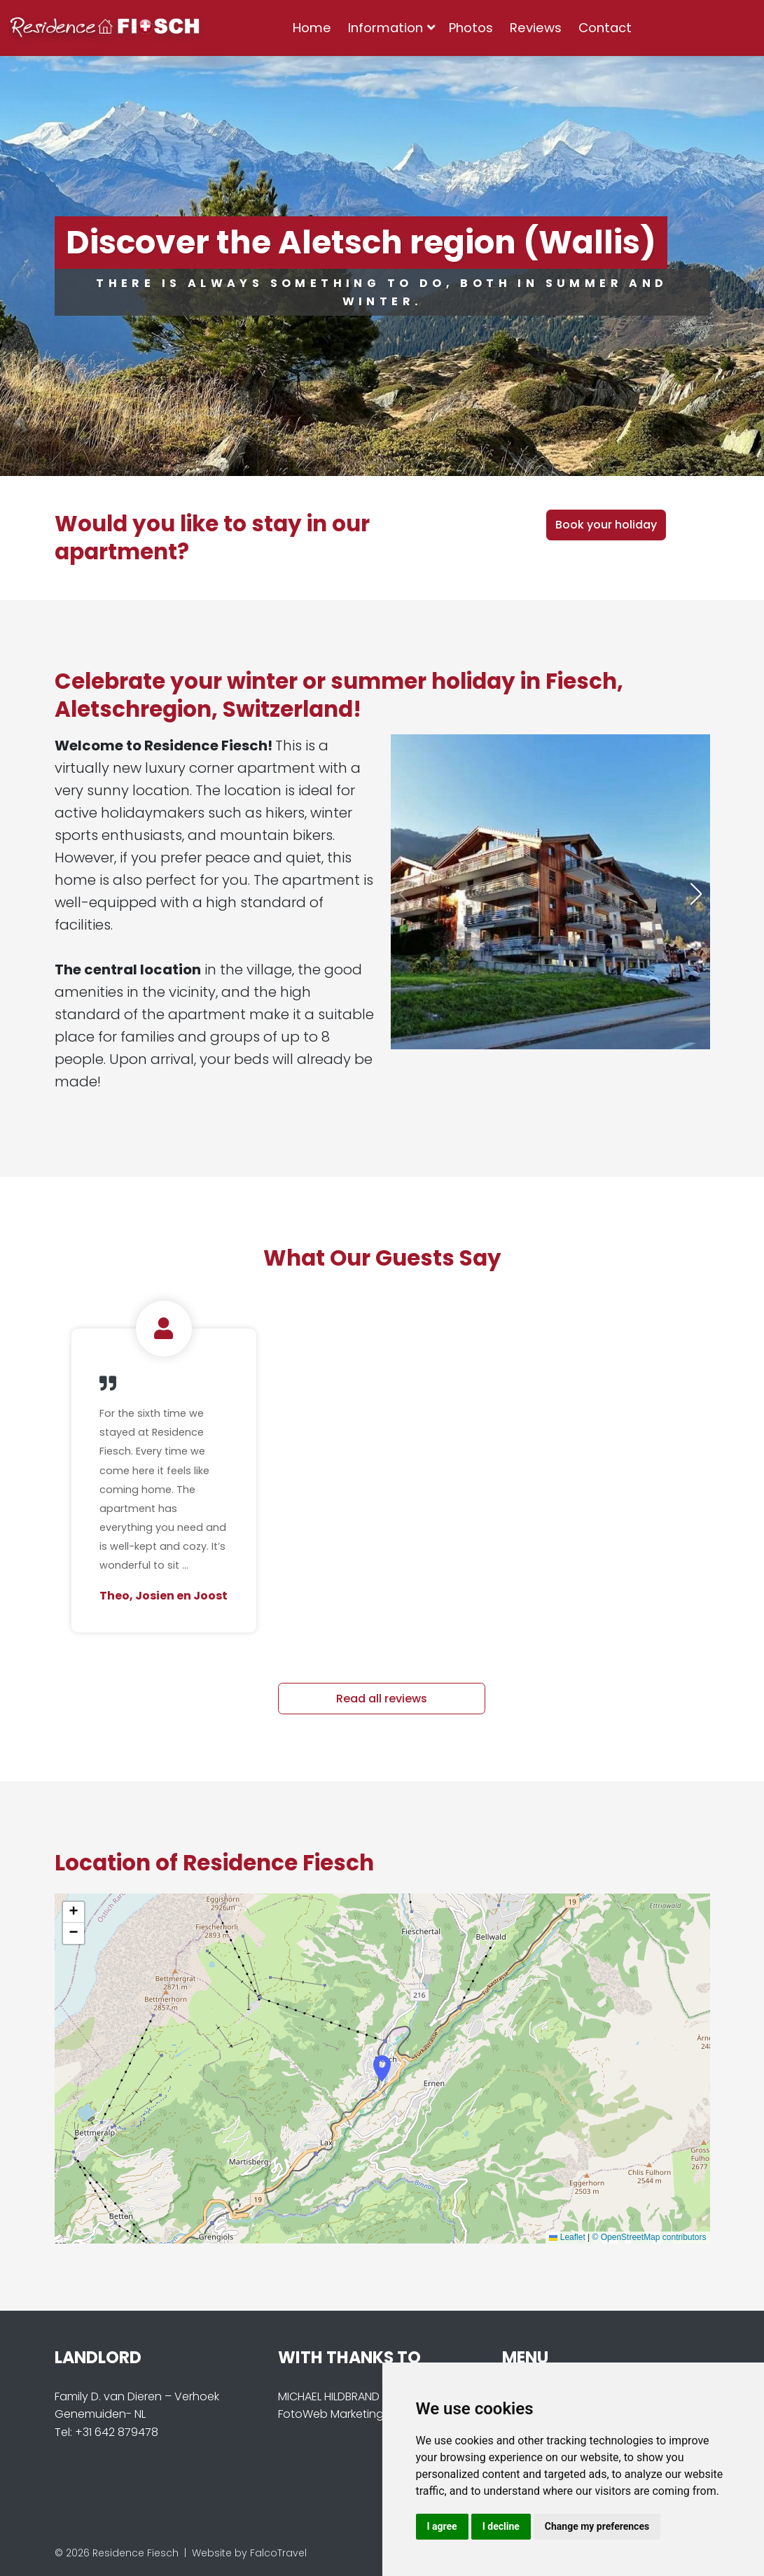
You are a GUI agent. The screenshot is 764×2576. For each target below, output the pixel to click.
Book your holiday (606, 525)
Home (312, 27)
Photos (471, 27)
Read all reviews (381, 1698)
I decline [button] (501, 2526)
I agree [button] (442, 2526)
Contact (605, 27)
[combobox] (662, 28)
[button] (696, 893)
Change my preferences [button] (597, 2526)
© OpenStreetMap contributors (649, 2237)
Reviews (536, 27)
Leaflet (567, 2237)
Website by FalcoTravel (249, 2553)
